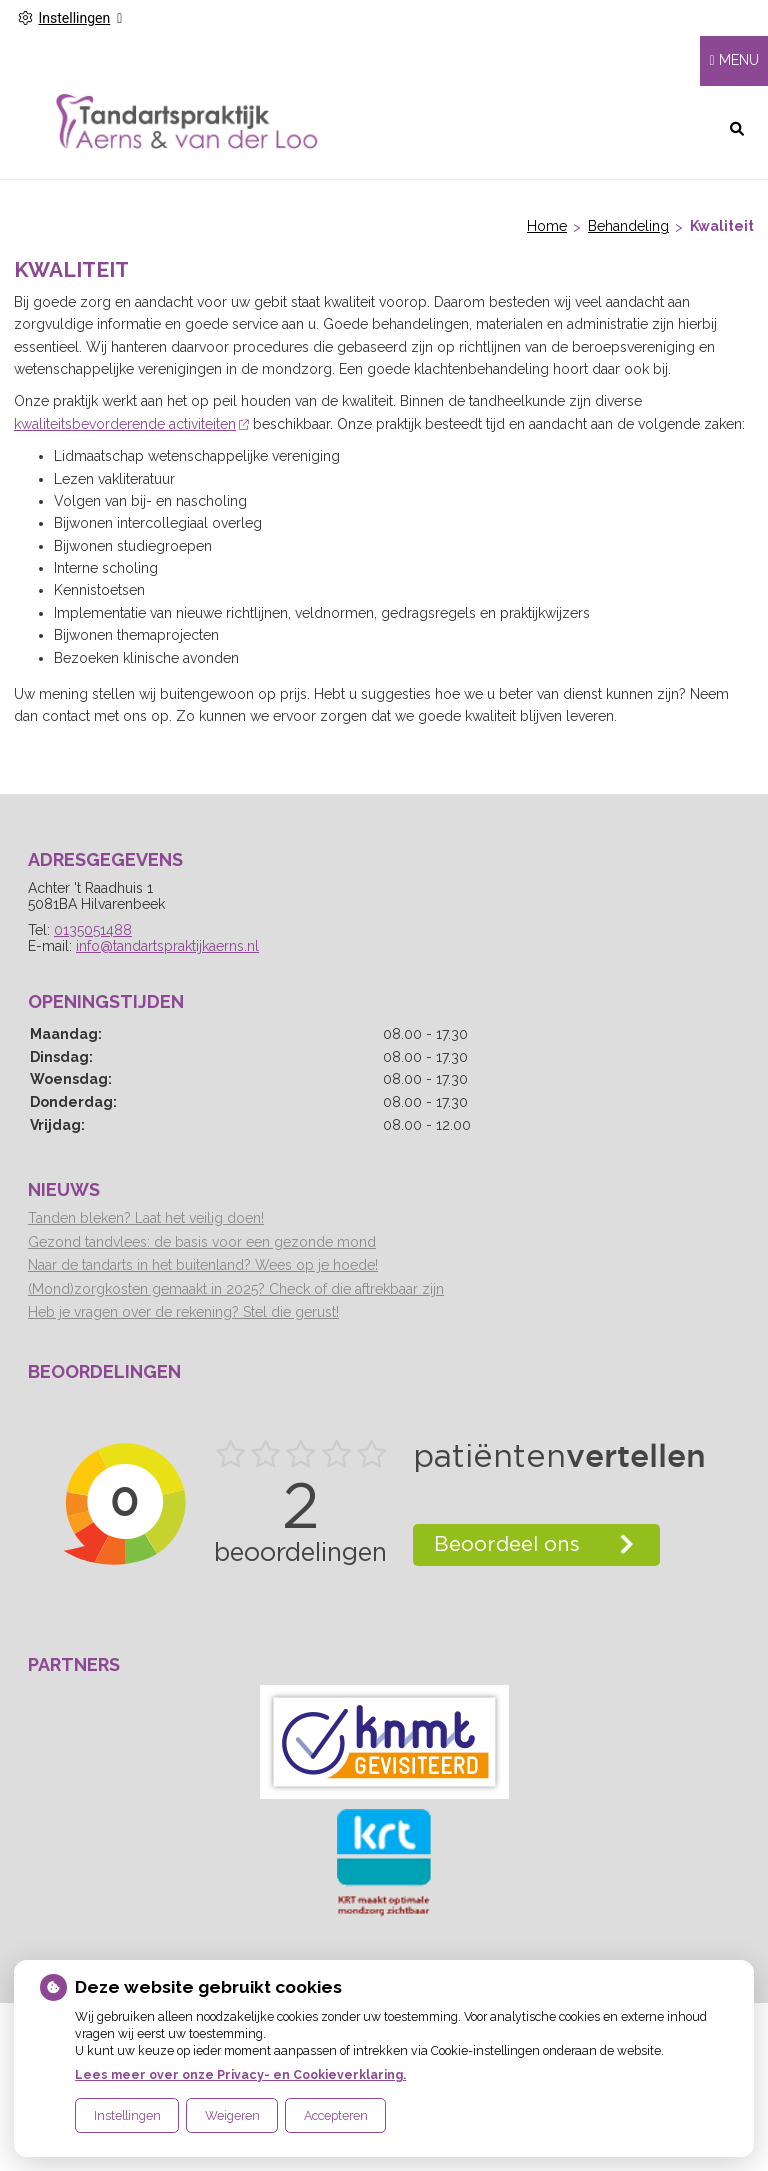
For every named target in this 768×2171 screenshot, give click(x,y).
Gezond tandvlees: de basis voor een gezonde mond (202, 1242)
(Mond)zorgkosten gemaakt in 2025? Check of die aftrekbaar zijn (236, 1289)
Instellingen (127, 2115)
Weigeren (232, 2115)
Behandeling (628, 226)
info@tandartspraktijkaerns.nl (167, 946)
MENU (739, 60)
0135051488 (93, 930)
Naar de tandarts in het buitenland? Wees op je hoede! (203, 1265)
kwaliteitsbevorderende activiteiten (131, 424)
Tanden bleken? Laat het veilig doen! (146, 1218)
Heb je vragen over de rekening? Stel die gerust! (183, 1312)
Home (547, 226)
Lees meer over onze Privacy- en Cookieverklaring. (240, 2074)
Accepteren (336, 2115)
